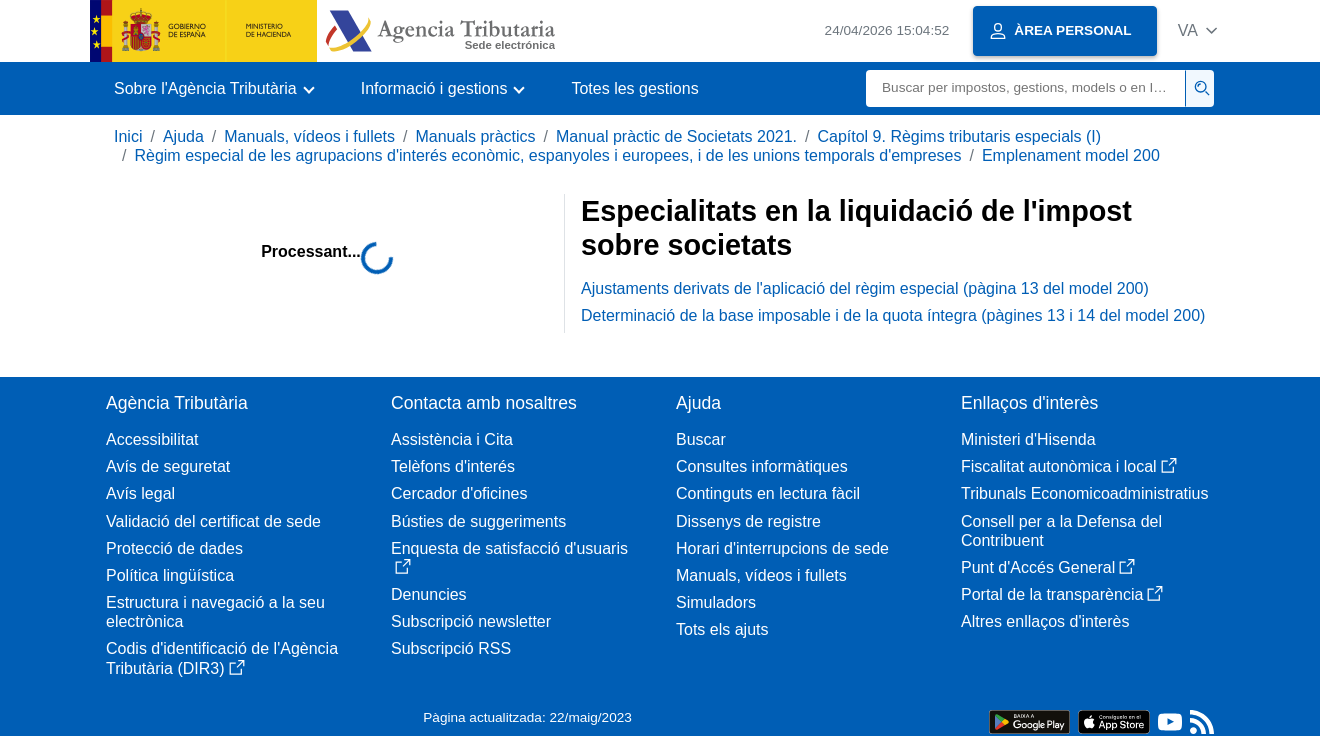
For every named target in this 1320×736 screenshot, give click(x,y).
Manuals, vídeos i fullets (309, 136)
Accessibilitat (152, 439)
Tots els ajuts (722, 629)
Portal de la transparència (1062, 594)
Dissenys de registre (748, 521)
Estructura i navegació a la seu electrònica (215, 612)
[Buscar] (1026, 88)
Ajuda (183, 136)
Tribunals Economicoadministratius (1085, 493)
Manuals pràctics (475, 136)
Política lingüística (170, 575)
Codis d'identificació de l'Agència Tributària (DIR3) (222, 658)
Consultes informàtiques (762, 466)
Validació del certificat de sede (213, 521)
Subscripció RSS (451, 648)
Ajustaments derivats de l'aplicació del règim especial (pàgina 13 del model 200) (865, 288)
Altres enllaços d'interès (1045, 621)
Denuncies (429, 594)
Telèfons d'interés (453, 466)
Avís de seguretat (168, 466)
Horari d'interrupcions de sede (782, 548)
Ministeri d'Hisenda (1028, 439)
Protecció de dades (174, 548)
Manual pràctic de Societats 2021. (676, 136)
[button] (1197, 30)
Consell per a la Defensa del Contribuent (1061, 531)
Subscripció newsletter (471, 621)
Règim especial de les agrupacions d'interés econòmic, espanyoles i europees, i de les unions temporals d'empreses (547, 155)
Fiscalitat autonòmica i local (1069, 466)
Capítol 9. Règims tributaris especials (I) (959, 136)
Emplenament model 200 (1071, 155)
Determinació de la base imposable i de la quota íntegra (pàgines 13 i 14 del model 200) (893, 315)
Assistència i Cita (452, 439)
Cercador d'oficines (459, 493)
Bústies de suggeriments (478, 521)
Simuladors (716, 602)
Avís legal (140, 493)
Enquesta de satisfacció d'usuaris (509, 557)
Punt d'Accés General (1048, 567)
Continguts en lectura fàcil (768, 493)
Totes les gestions (634, 88)
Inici (128, 136)
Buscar (701, 439)
